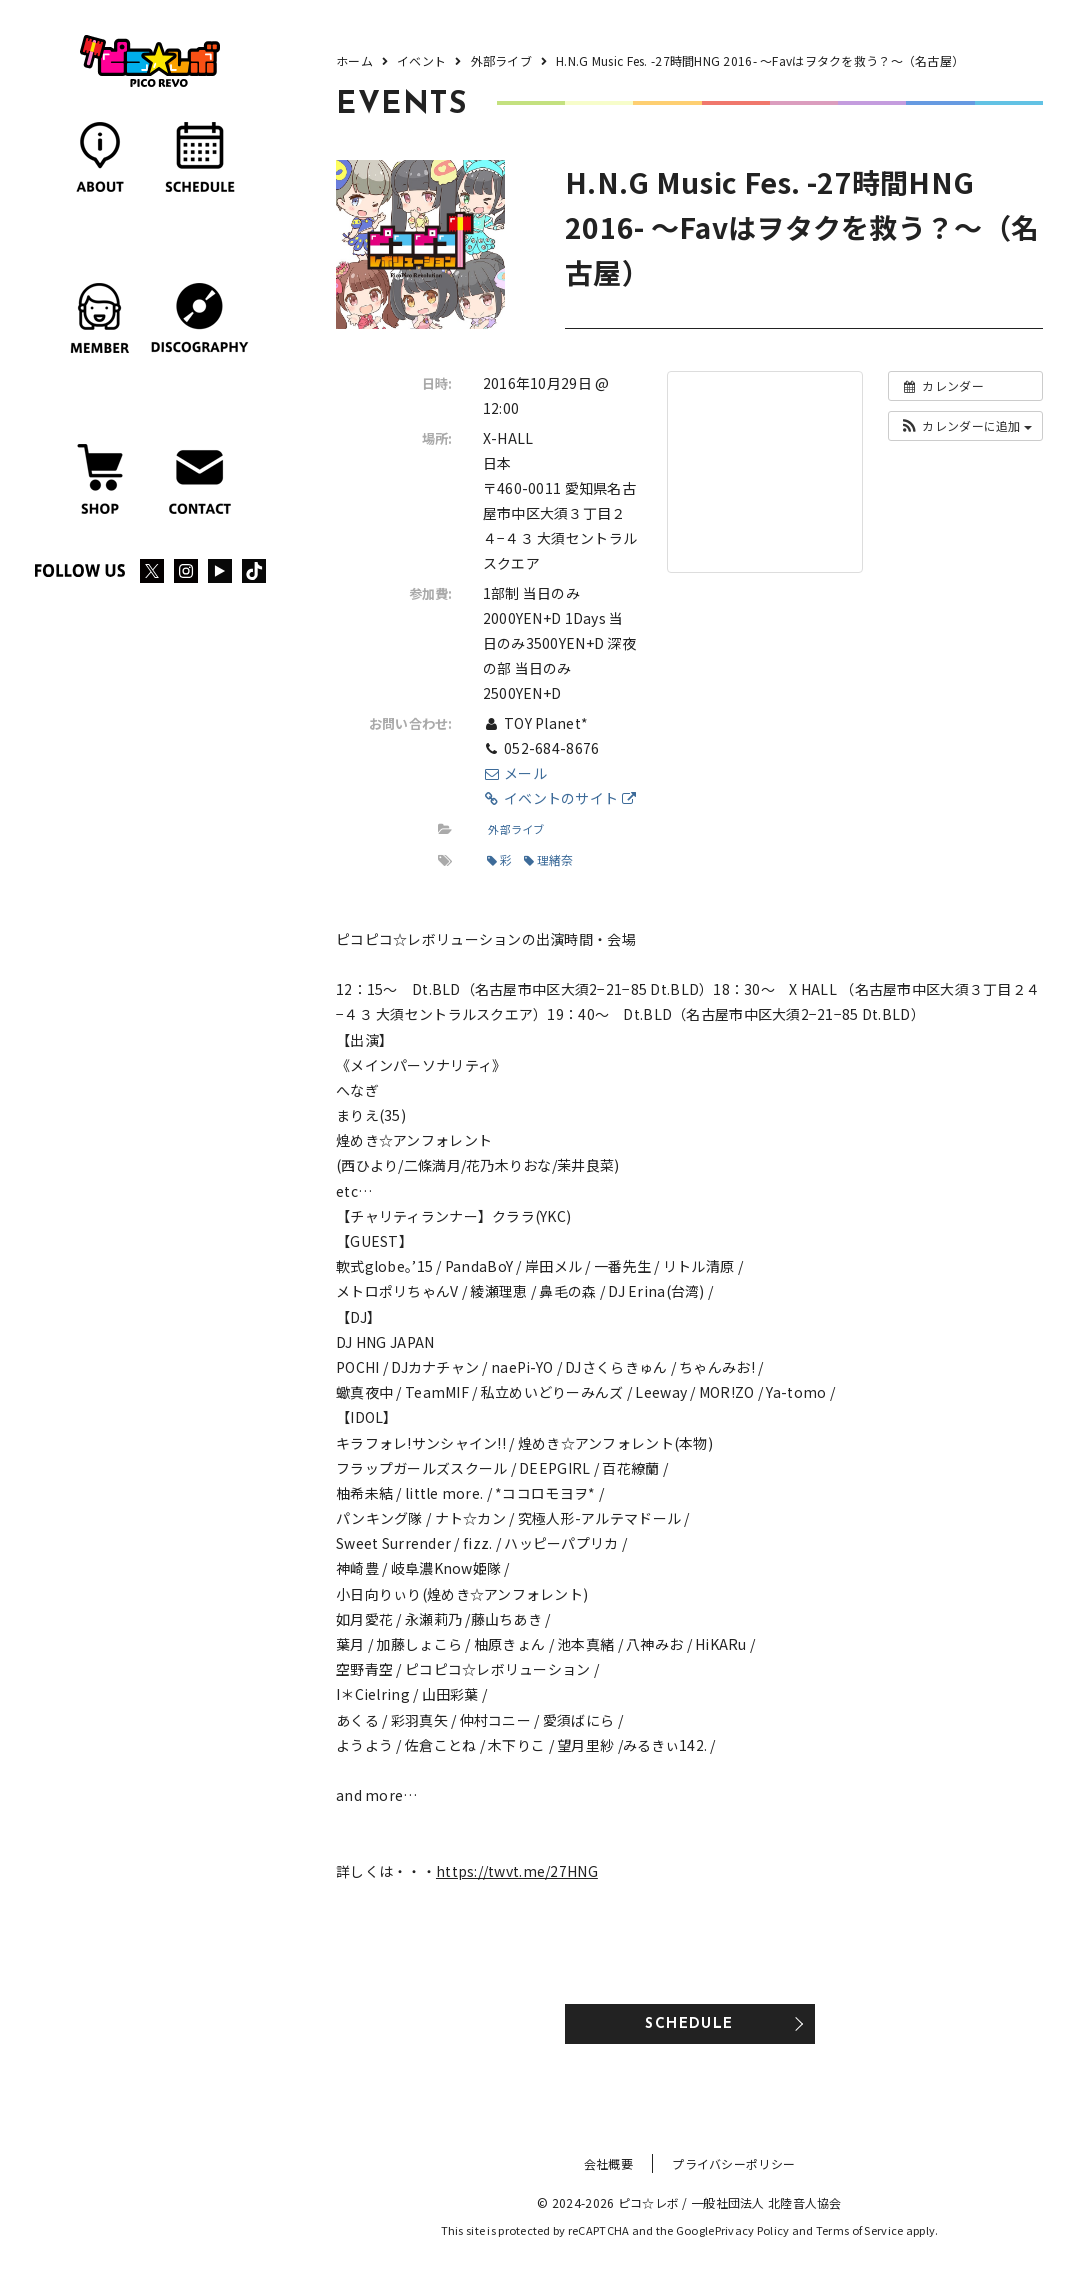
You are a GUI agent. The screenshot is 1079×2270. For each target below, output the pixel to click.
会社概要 (608, 2163)
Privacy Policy (752, 2230)
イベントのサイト (559, 798)
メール (515, 773)
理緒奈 (549, 859)
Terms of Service (859, 2230)
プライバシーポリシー (733, 2163)
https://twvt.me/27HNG (517, 1871)
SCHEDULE (689, 2024)
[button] (965, 426)
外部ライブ (516, 829)
